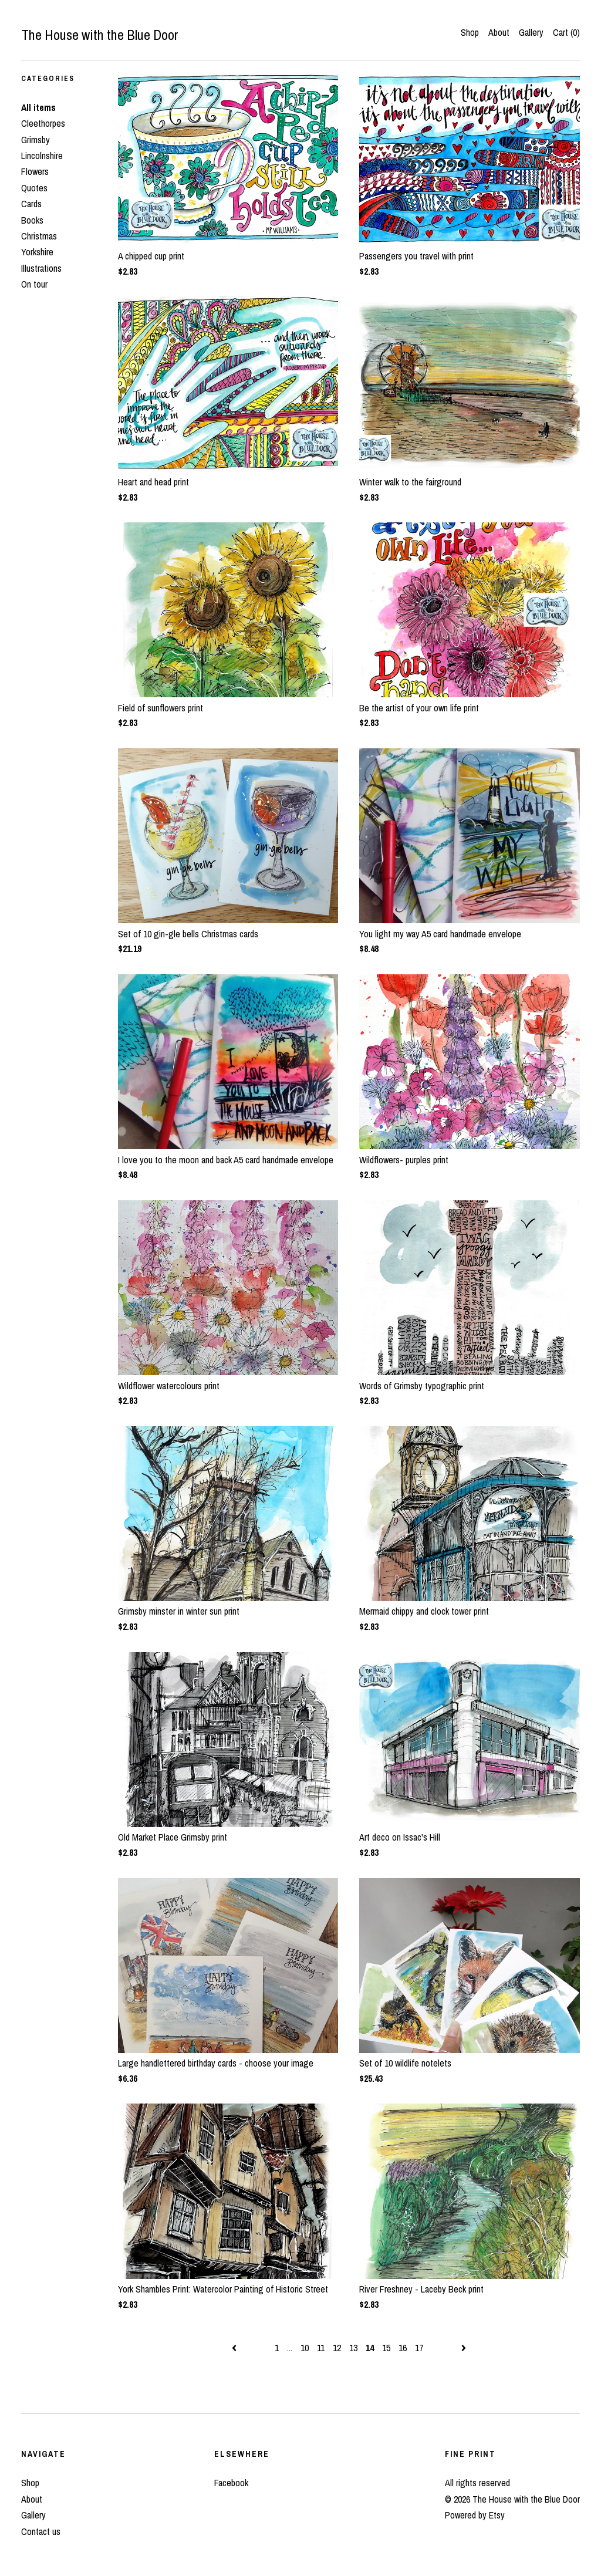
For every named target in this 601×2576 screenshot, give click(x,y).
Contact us (40, 2531)
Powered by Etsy (475, 2515)
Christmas (39, 235)
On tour (34, 284)
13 (353, 2347)
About (498, 32)
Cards (31, 203)
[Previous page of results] (235, 2347)
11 (321, 2347)
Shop (470, 32)
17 (419, 2347)
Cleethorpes (43, 123)
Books (32, 220)
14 (370, 2347)
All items (38, 107)
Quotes (34, 187)
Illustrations (41, 268)
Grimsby (35, 139)
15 (386, 2347)
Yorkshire (37, 251)
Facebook (231, 2482)
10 (304, 2347)
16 (403, 2347)
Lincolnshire (42, 155)
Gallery (531, 32)
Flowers (35, 171)
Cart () (566, 32)
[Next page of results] (464, 2347)
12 (337, 2347)
